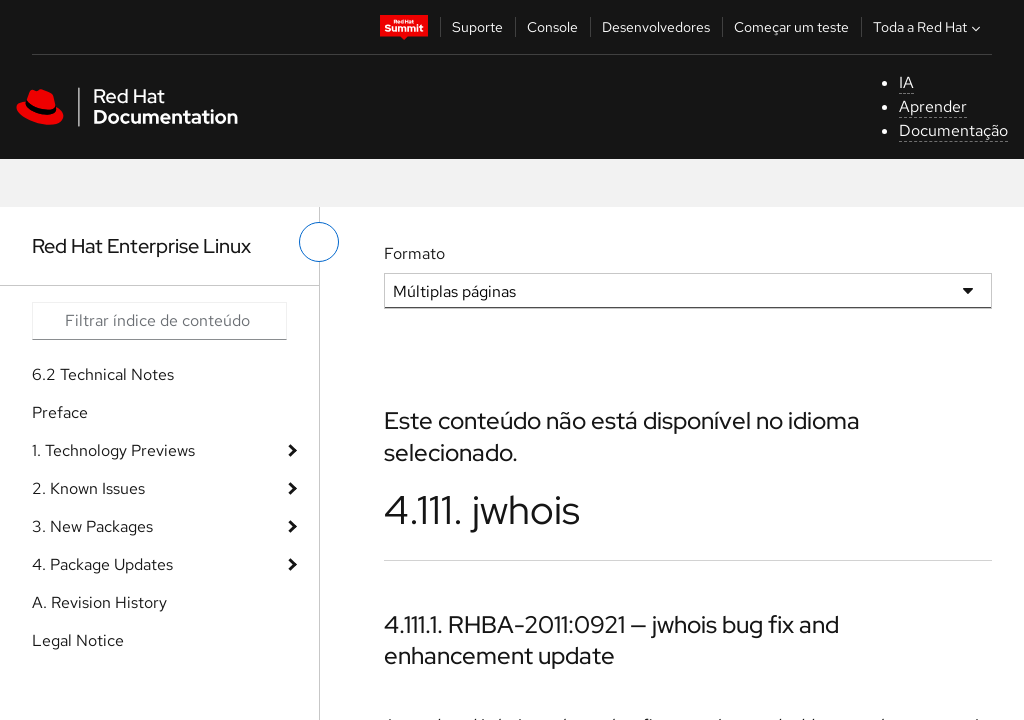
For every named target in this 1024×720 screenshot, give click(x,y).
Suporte (477, 27)
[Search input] (159, 321)
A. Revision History (99, 602)
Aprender (933, 106)
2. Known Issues (88, 488)
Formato (414, 253)
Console (552, 27)
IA (906, 82)
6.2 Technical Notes (103, 374)
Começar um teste (791, 27)
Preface (60, 412)
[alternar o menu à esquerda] (319, 242)
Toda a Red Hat (929, 27)
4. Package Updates (102, 564)
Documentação (953, 130)
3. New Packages (92, 526)
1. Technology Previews (113, 450)
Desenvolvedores (656, 27)
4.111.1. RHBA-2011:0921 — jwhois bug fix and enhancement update (611, 640)
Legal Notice (78, 640)
